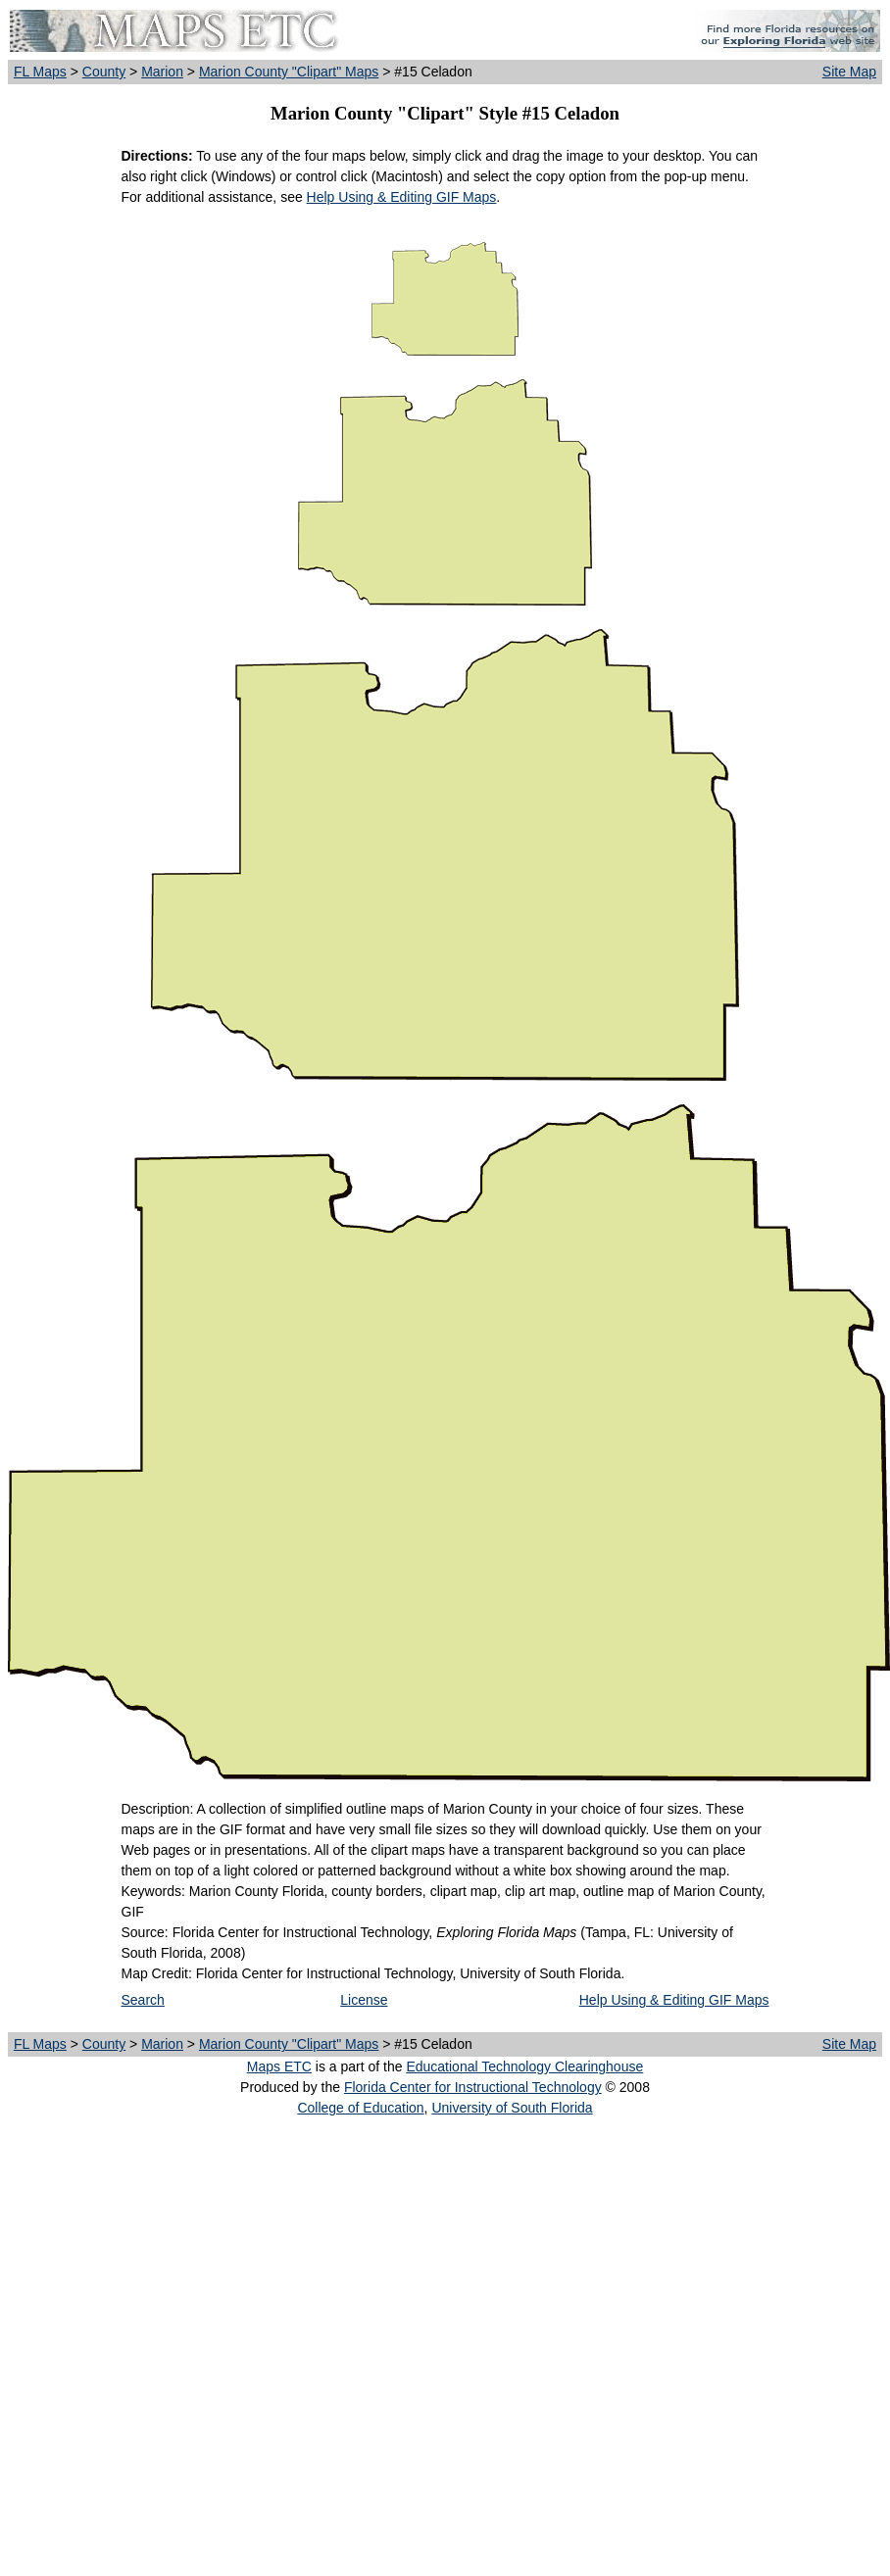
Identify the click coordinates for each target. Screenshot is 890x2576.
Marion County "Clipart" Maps (288, 71)
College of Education (360, 2107)
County (103, 71)
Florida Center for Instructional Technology (473, 2087)
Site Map (849, 71)
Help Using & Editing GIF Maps (402, 197)
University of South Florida (511, 2107)
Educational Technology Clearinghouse (524, 2066)
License (363, 2000)
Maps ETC (279, 2066)
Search (143, 2000)
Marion (162, 71)
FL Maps (40, 71)
